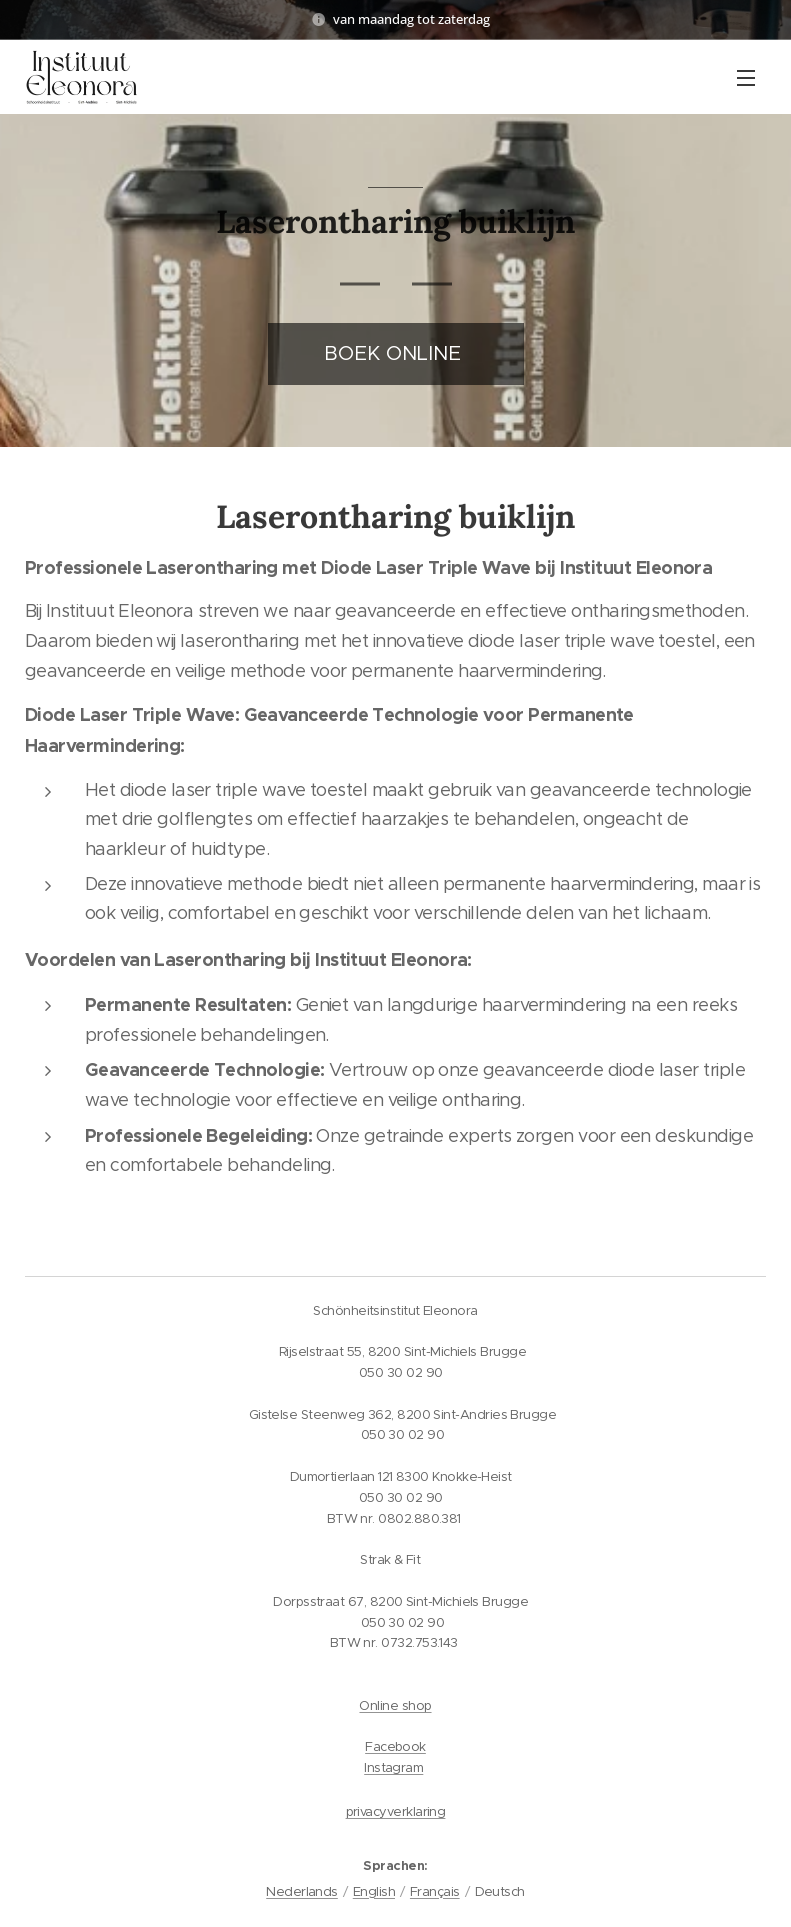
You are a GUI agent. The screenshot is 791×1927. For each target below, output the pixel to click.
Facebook (395, 1746)
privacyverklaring (396, 1811)
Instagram (393, 1767)
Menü (746, 78)
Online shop (395, 1705)
